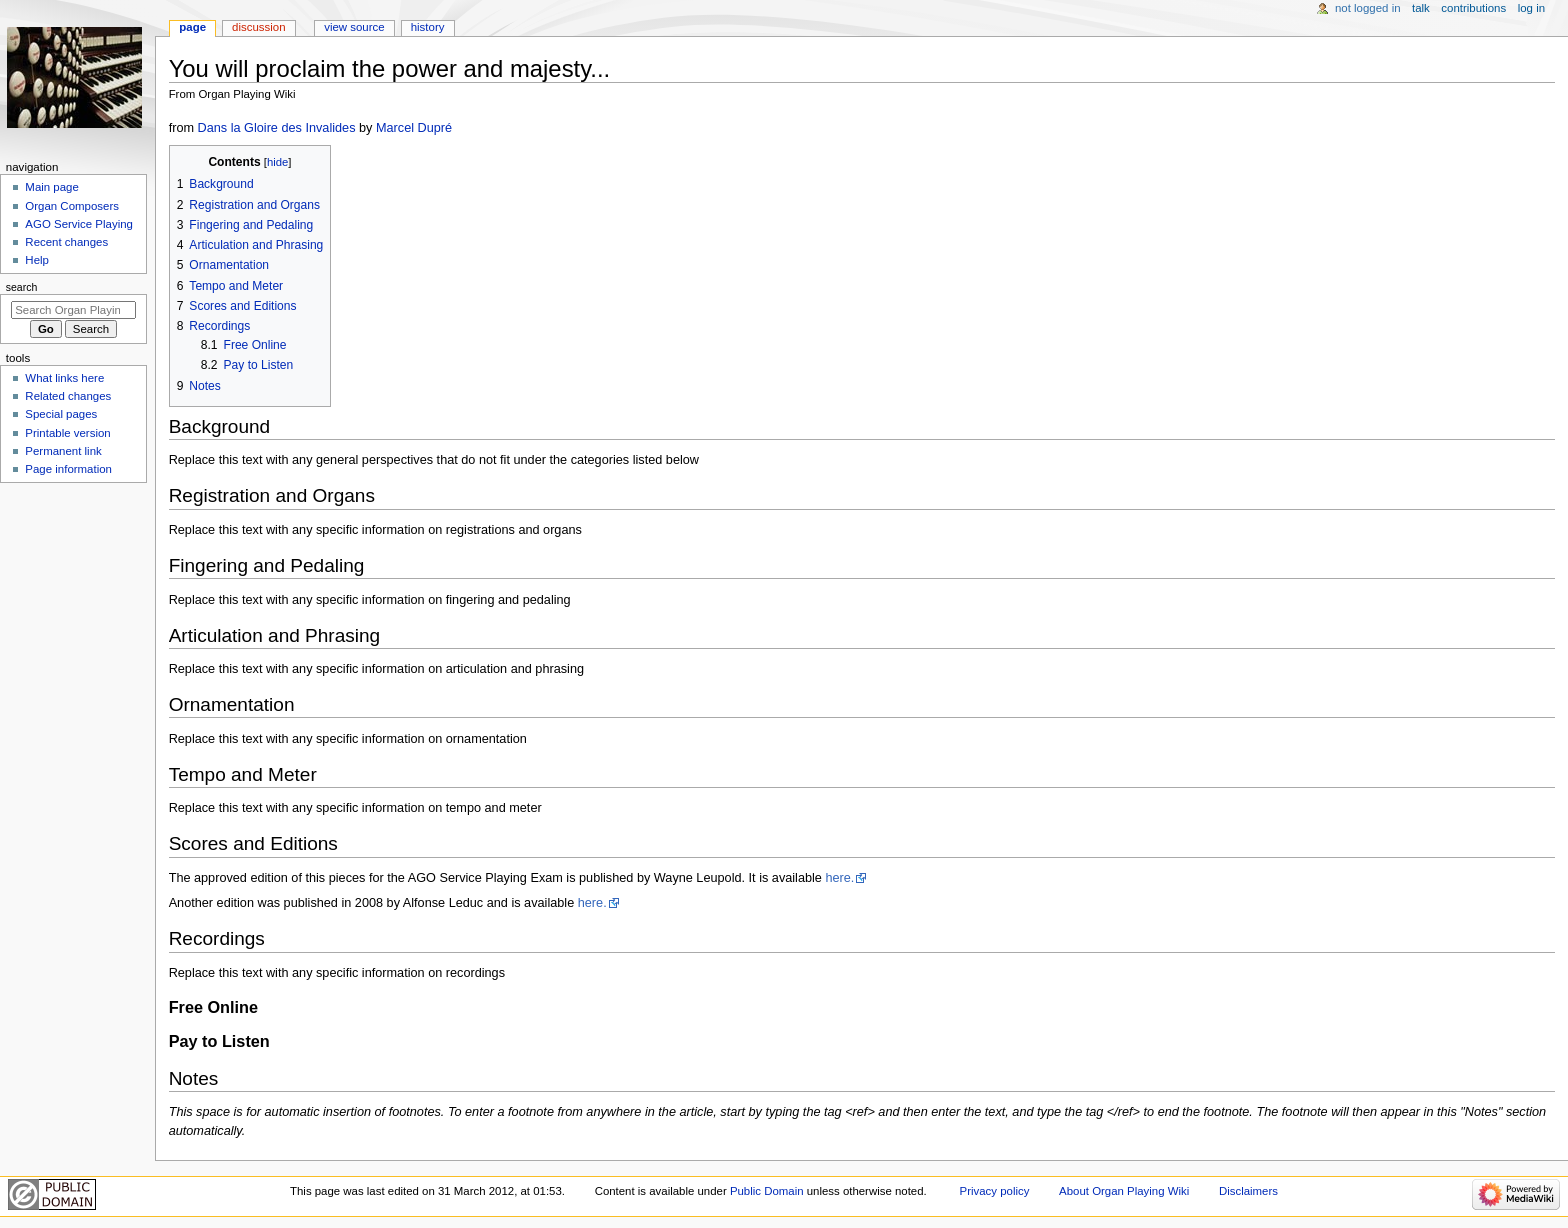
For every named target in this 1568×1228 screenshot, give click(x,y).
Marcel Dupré (414, 128)
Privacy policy (995, 1191)
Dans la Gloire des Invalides (277, 128)
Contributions (1473, 8)
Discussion (258, 27)
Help (37, 260)
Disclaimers (1248, 1191)
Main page (52, 187)
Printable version (67, 433)
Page (192, 27)
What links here (64, 378)
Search (22, 287)
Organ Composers (72, 206)
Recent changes (66, 242)
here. (839, 878)
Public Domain (767, 1191)
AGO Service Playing (79, 224)
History (428, 27)
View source (354, 27)
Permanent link (63, 451)
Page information (68, 469)
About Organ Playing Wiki (1124, 1191)
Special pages (61, 414)
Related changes (68, 396)
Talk (1421, 8)
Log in (1531, 8)
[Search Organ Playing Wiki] (73, 310)
